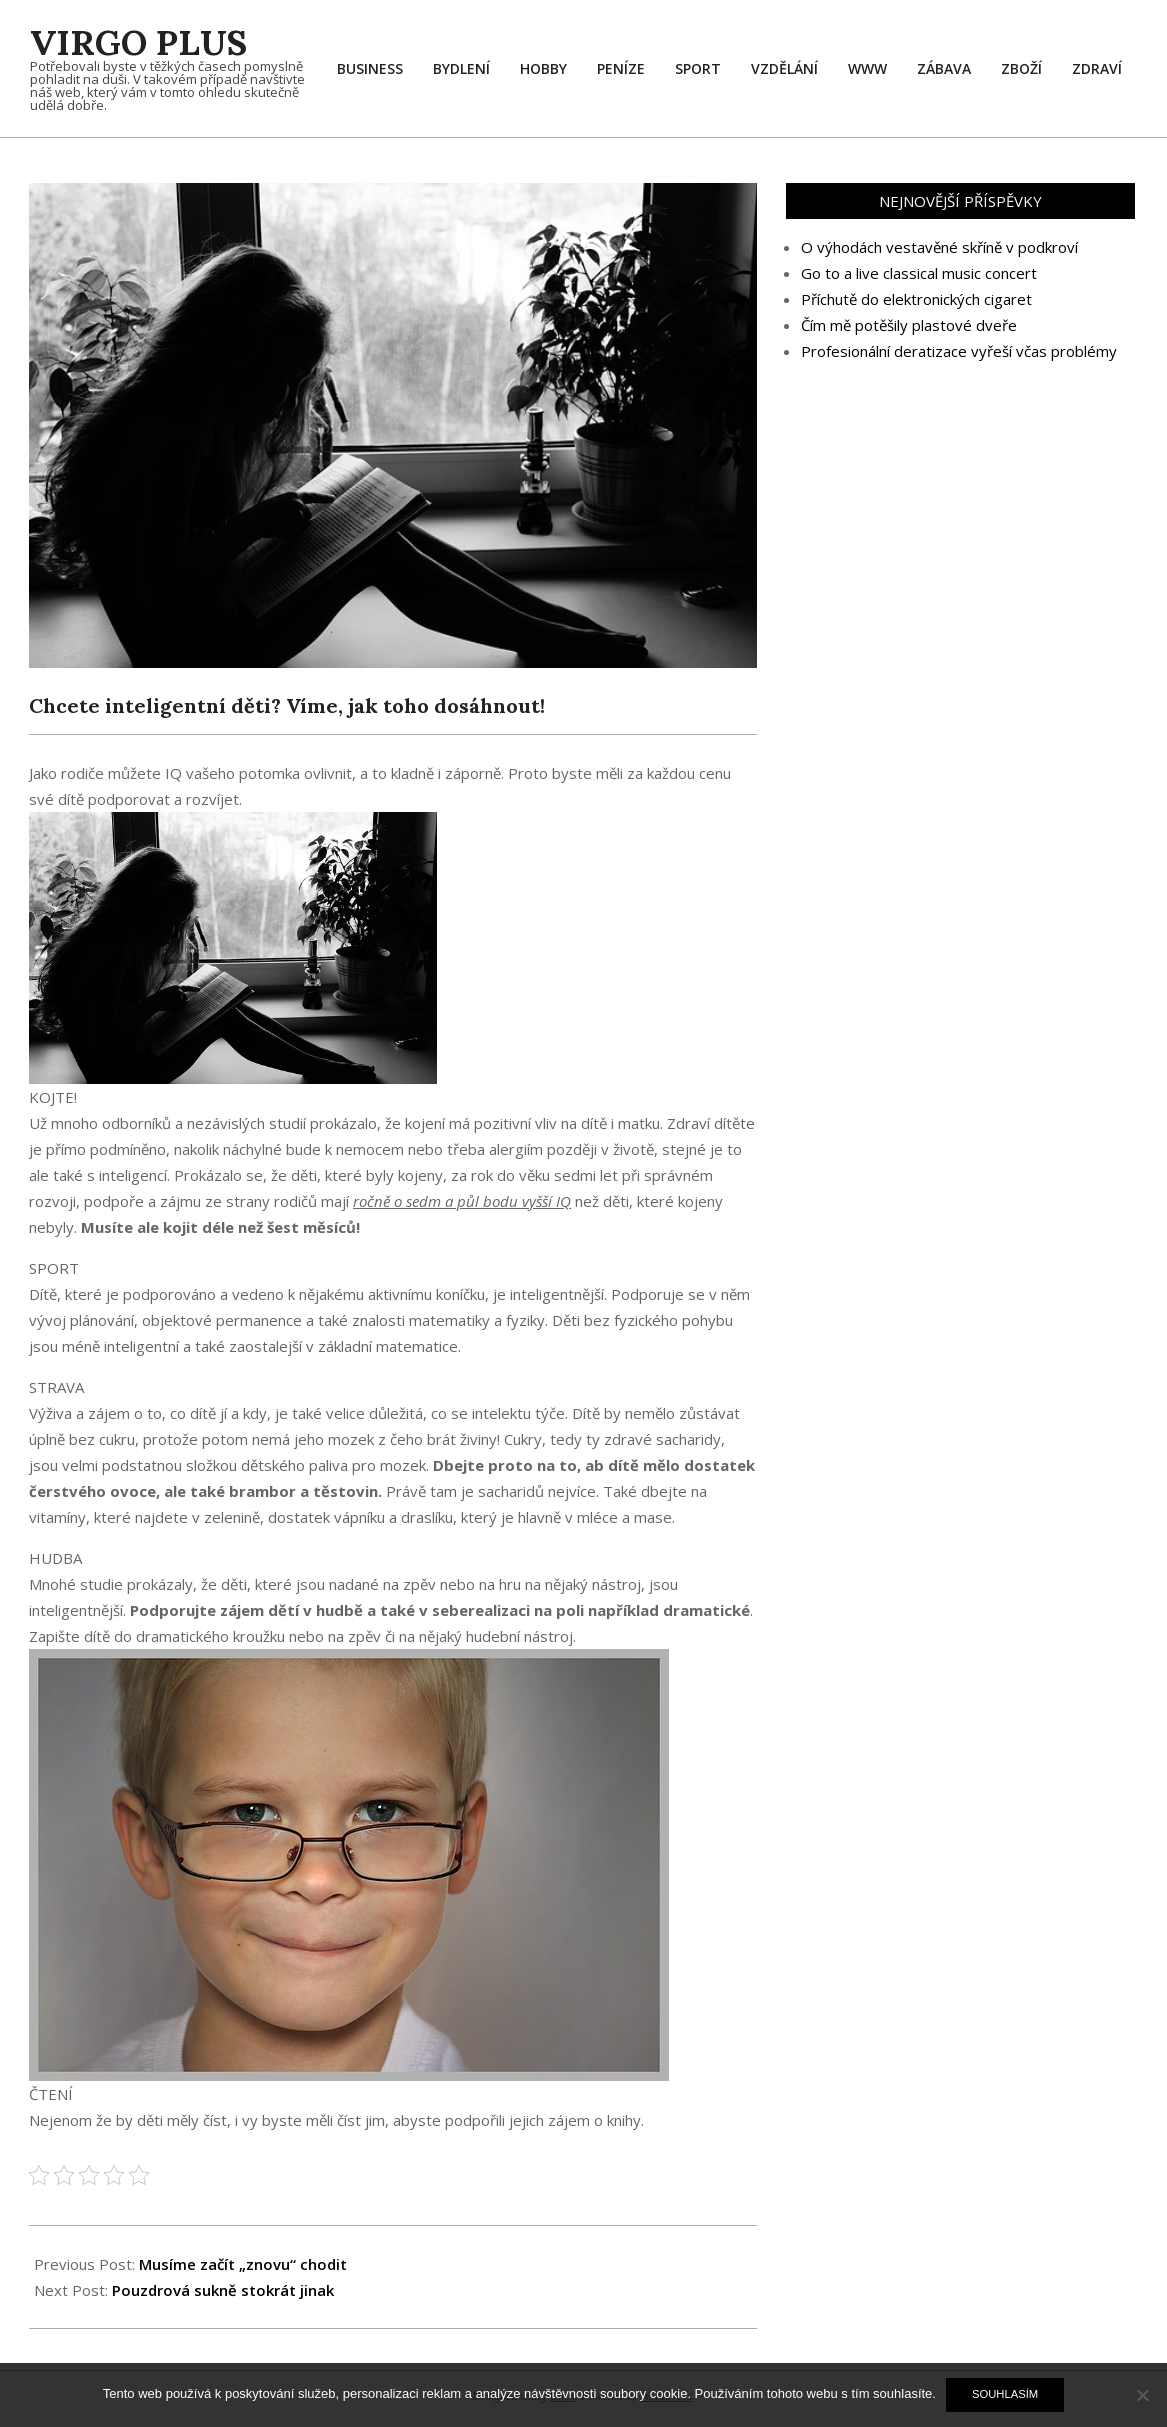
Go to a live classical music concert (919, 273)
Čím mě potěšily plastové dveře (909, 325)
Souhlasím (1005, 2394)
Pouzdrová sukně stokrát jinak (223, 2290)
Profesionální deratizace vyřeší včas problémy (959, 351)
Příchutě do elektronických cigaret (916, 299)
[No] (1142, 2395)
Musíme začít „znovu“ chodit (243, 2264)
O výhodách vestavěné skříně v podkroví (939, 247)
